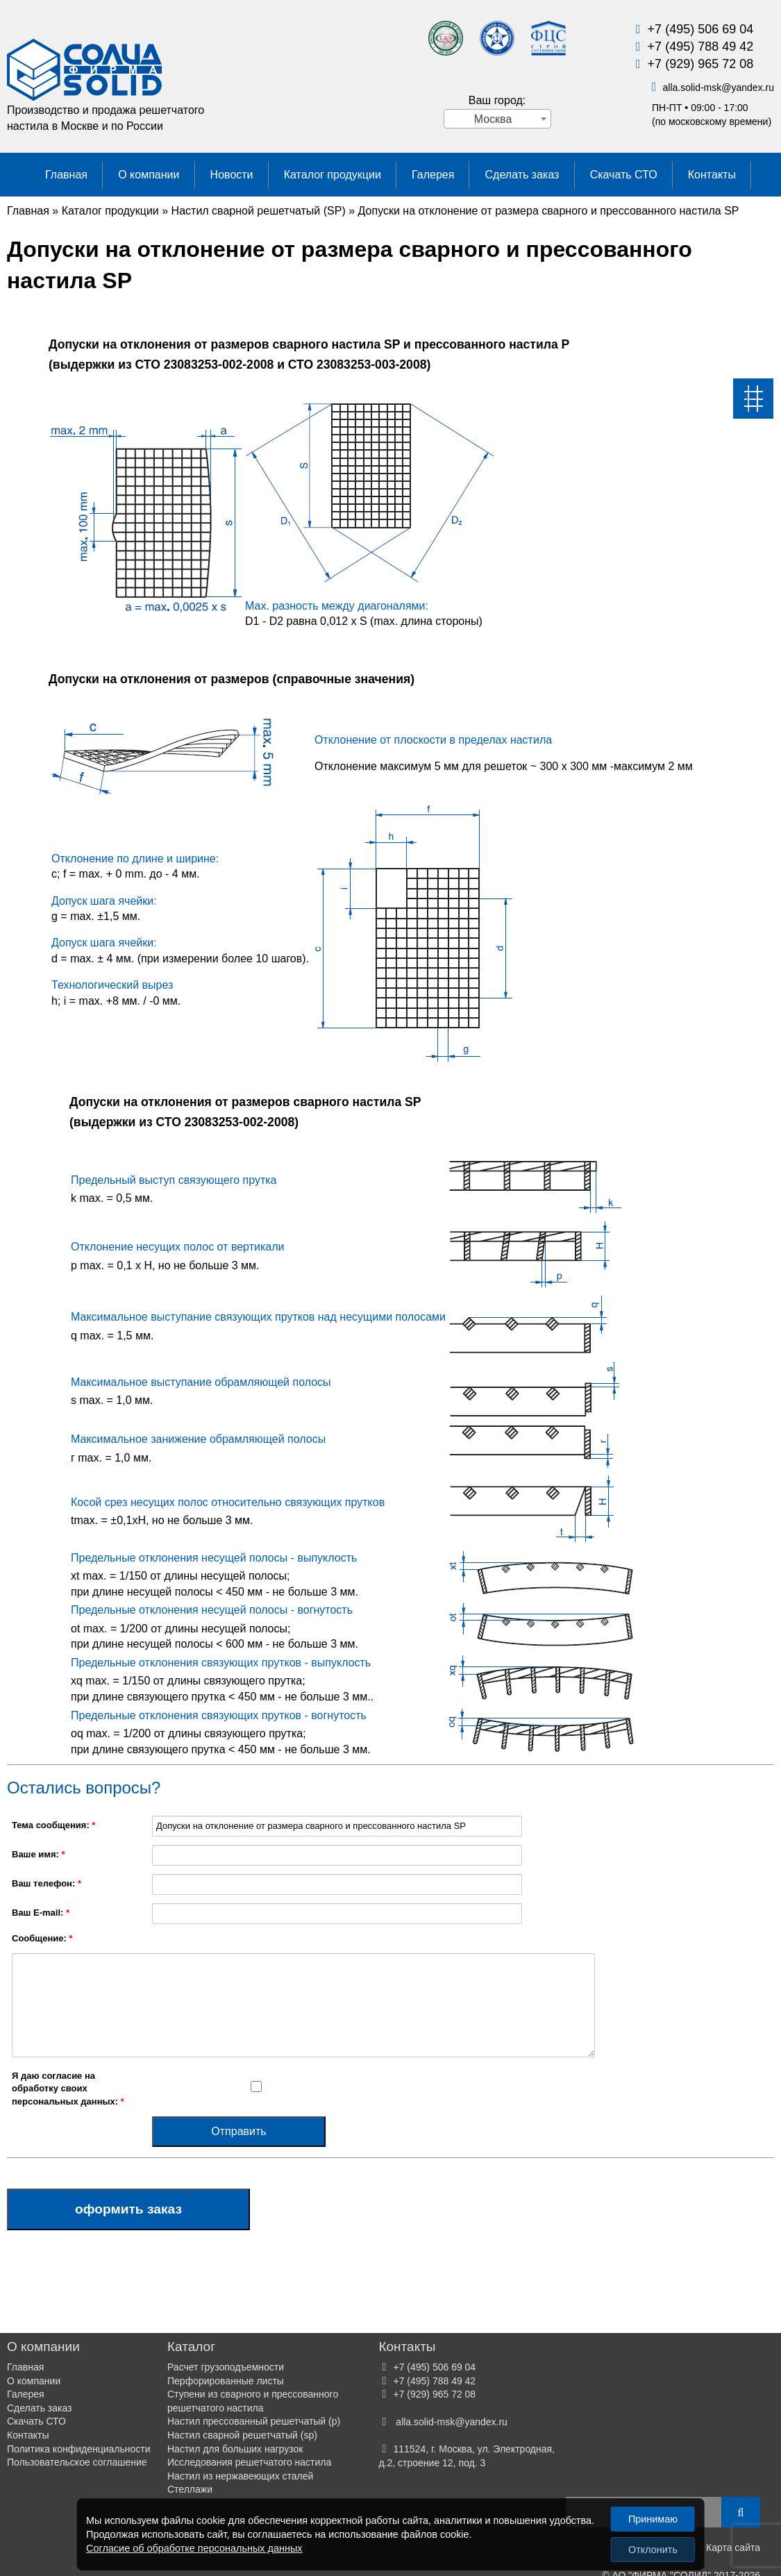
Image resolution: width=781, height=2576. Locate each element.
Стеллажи (189, 2489)
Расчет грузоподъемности (225, 2367)
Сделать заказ (522, 175)
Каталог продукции (332, 175)
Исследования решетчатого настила (249, 2462)
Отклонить (653, 2549)
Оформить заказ (128, 2209)
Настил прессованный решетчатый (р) (253, 2421)
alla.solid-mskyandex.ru (718, 87)
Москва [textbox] (493, 119)
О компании (148, 175)
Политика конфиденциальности (79, 2448)
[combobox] (497, 118)
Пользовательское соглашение (77, 2462)
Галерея (433, 175)
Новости (231, 175)
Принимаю (653, 2519)
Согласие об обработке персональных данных (194, 2548)
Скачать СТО (623, 175)
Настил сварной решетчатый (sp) (242, 2435)
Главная (66, 175)
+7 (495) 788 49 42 (701, 46)
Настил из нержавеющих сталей (240, 2476)
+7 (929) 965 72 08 (701, 64)
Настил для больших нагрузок (235, 2448)
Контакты (712, 175)
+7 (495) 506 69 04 (701, 29)
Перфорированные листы (225, 2380)
